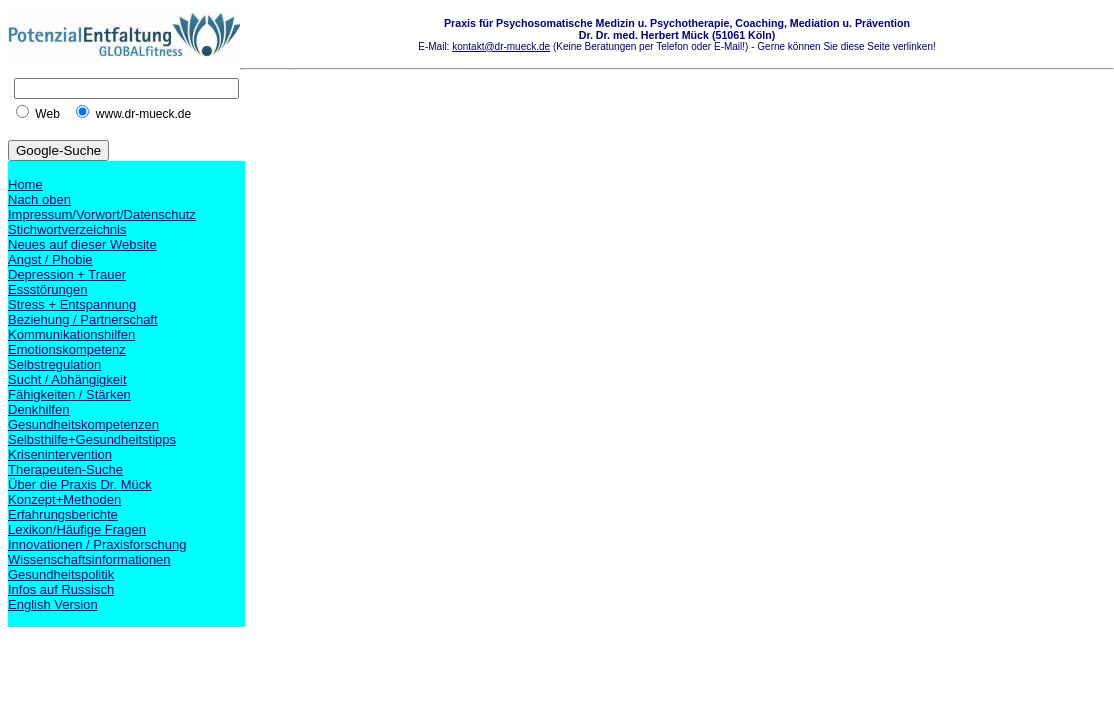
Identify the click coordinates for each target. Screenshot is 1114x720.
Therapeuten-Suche (65, 469)
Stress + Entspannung (72, 304)
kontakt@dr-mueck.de (501, 46)
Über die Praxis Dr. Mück (80, 484)
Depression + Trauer (67, 274)
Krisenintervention (60, 454)
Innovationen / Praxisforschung (97, 544)
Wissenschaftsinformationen (89, 559)
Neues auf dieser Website (82, 244)
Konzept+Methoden (64, 499)
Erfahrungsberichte (63, 514)
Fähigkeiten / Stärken (69, 394)
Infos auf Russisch (61, 589)
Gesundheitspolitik (61, 574)
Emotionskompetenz (67, 349)
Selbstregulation (54, 364)
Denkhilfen (38, 409)
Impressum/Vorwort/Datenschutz (102, 214)
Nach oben (39, 199)
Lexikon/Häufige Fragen (77, 529)
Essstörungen (48, 289)
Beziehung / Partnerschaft (83, 319)
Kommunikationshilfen (71, 334)
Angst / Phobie (50, 259)
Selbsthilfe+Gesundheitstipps (92, 439)
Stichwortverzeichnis (67, 229)
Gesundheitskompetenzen (83, 424)
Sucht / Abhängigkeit (67, 379)
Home (25, 184)
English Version (53, 604)
